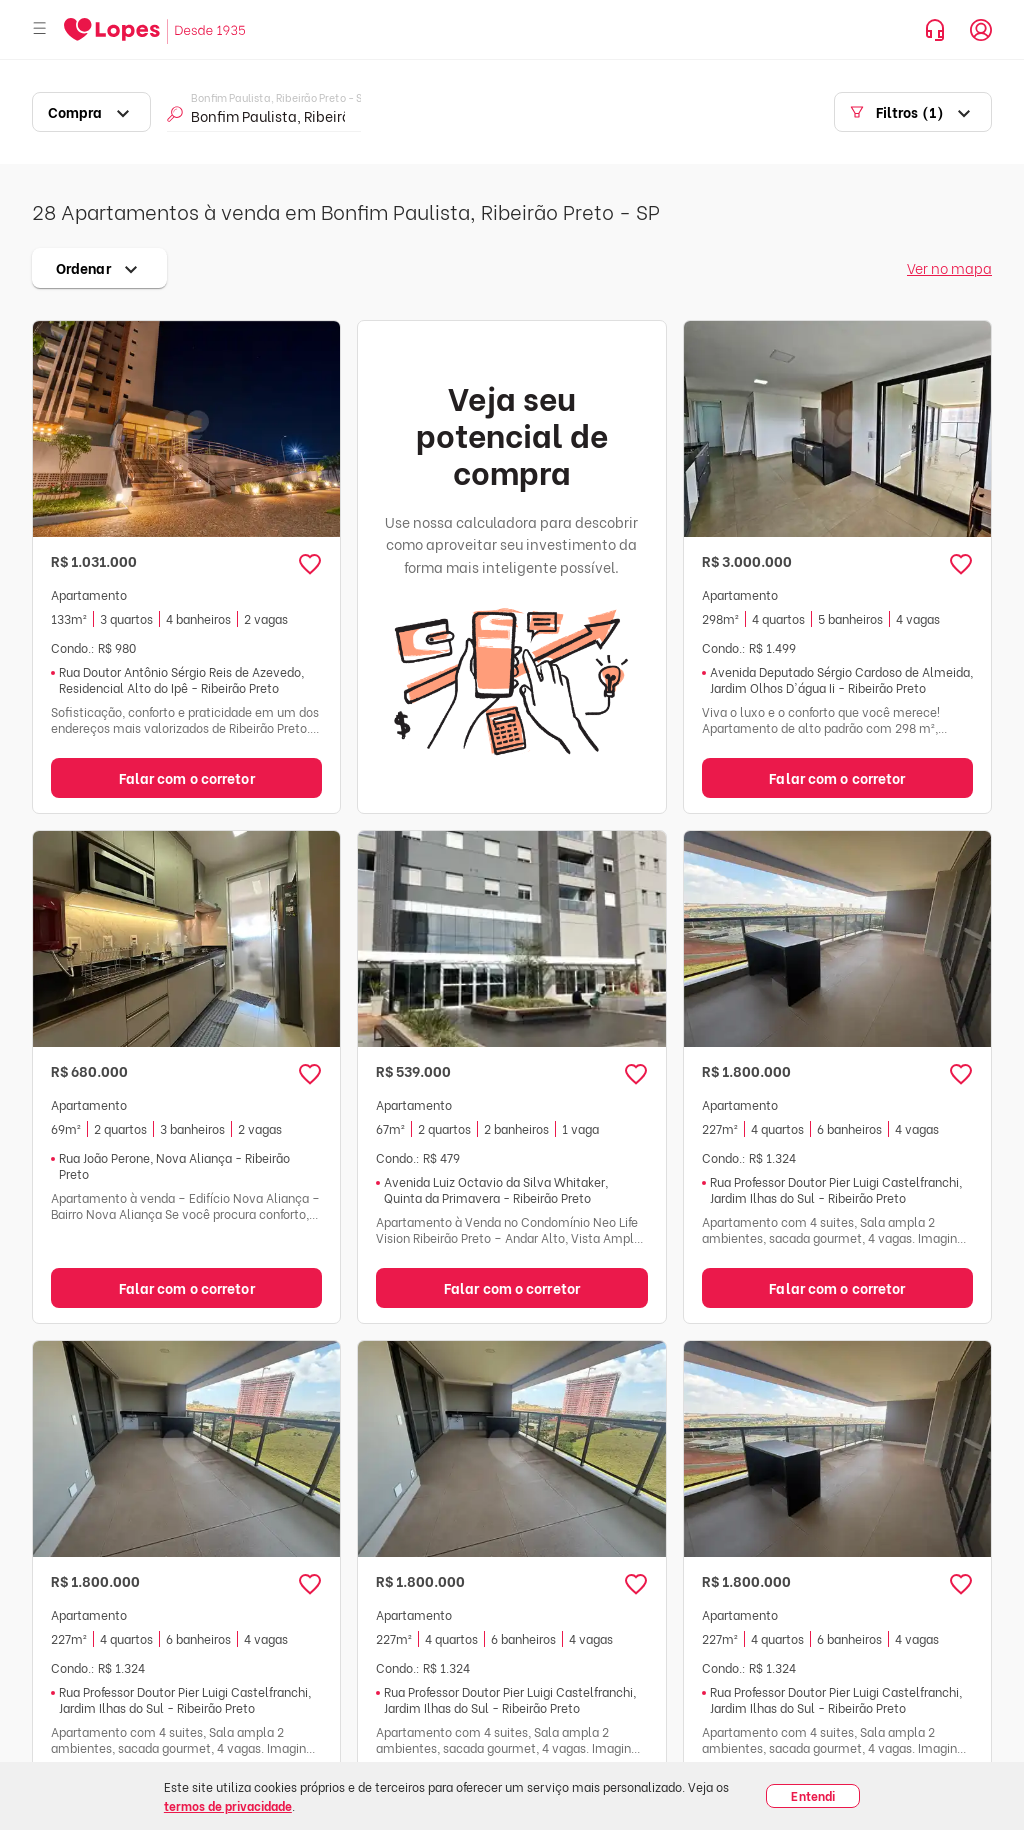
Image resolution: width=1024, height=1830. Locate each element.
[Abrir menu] (40, 29)
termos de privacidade (228, 1805)
